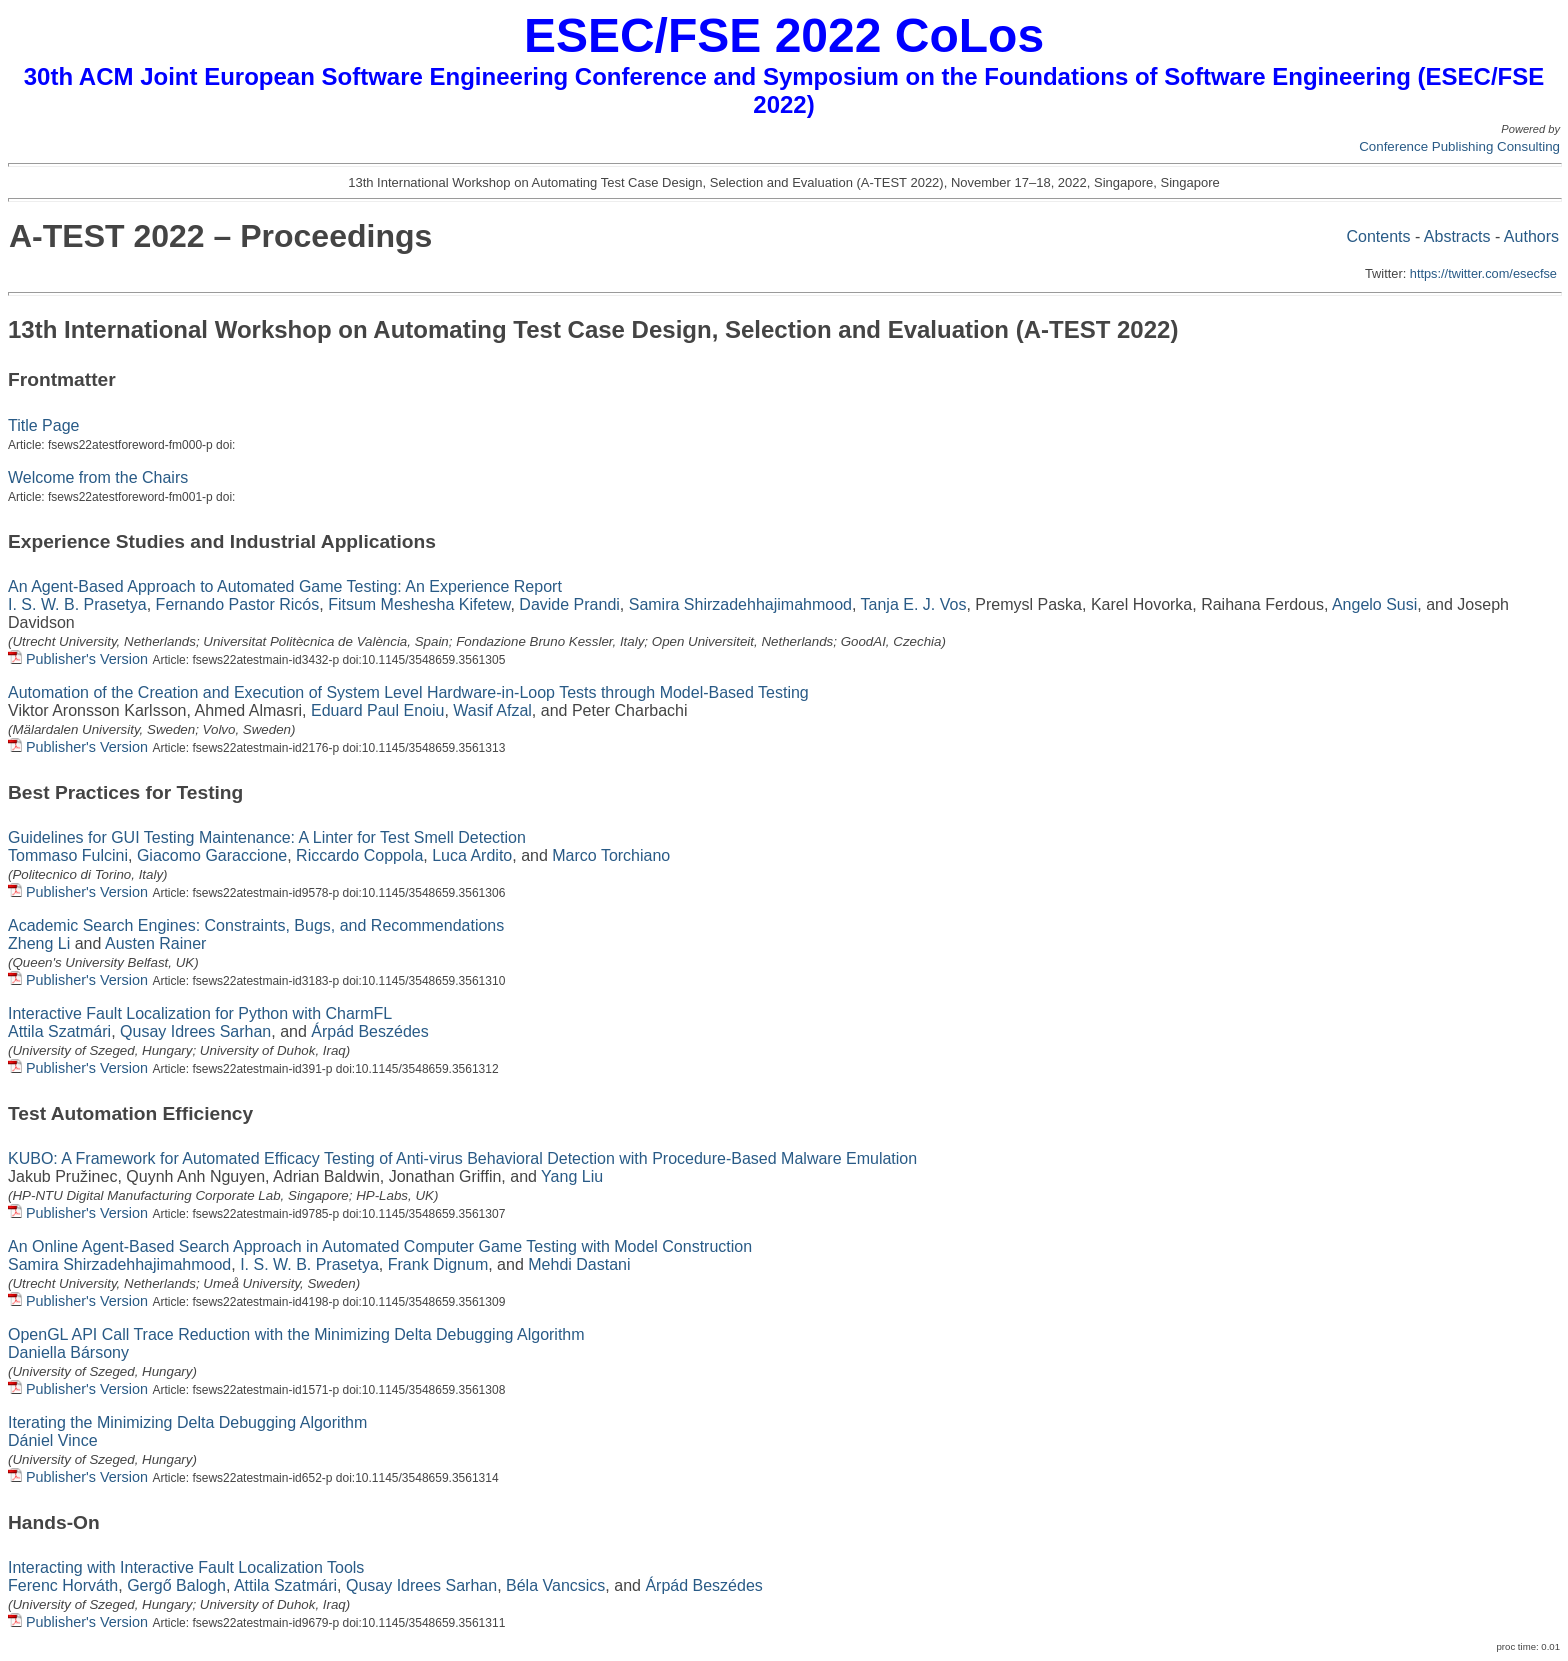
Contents (1378, 236)
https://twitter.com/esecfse (1483, 273)
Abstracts (1457, 236)
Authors (1531, 236)
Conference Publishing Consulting (1459, 146)
